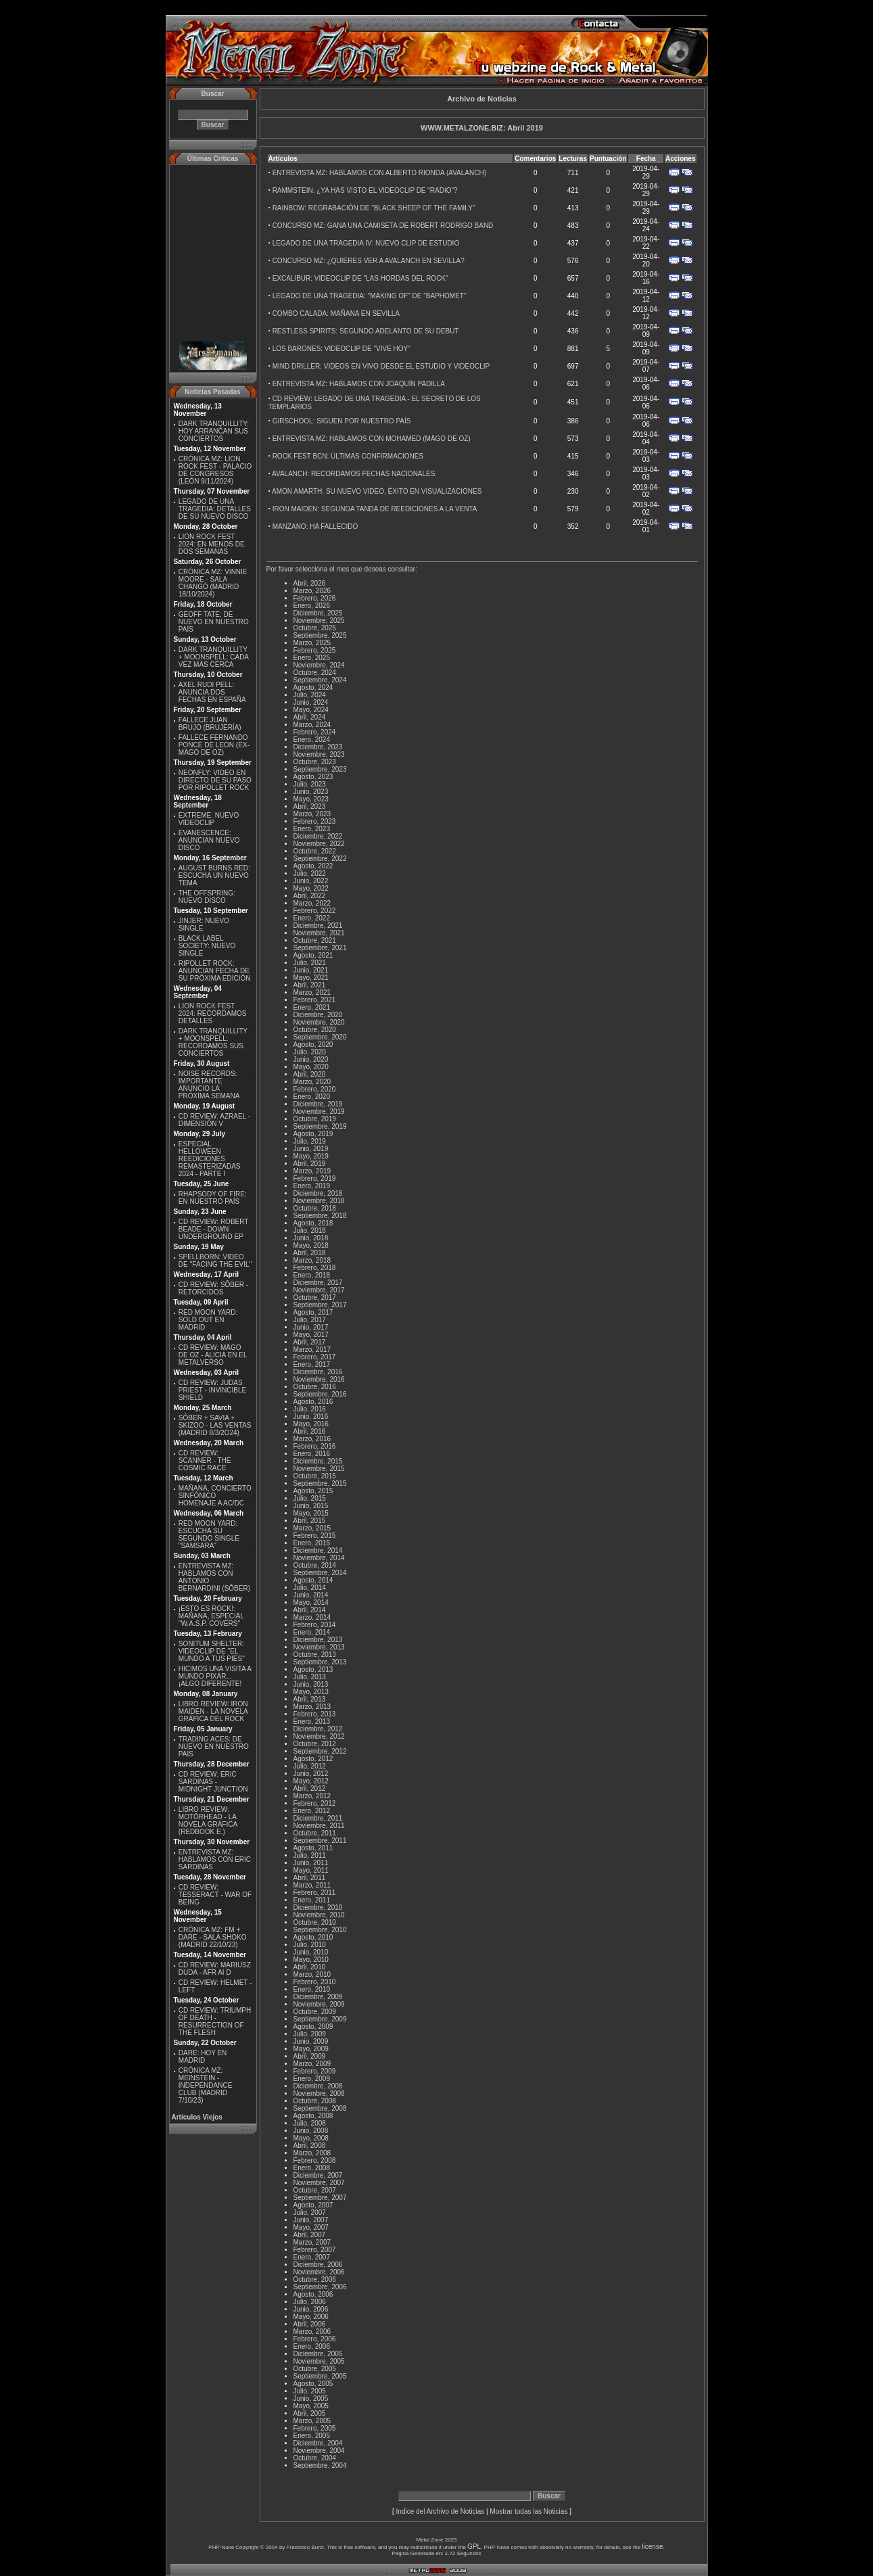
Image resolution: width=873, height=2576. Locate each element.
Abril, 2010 (309, 1967)
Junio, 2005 (311, 2398)
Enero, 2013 (312, 1721)
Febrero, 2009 (314, 2071)
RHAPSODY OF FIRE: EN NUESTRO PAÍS (213, 1197)
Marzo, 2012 (312, 1796)
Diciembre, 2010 (318, 1907)
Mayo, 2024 (311, 709)
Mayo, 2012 (311, 1781)
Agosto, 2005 (313, 2383)
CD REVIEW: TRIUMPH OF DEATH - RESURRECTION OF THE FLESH (215, 2021)
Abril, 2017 (309, 1342)
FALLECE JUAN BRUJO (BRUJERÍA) (210, 723)
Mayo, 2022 (311, 888)
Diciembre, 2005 (318, 2354)
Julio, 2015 (309, 1498)
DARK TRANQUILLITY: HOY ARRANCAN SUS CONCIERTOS (214, 431)
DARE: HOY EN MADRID (203, 2056)
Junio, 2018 (311, 1238)
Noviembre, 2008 (319, 2093)
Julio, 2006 (309, 2301)
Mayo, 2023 (311, 799)
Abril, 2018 (309, 1253)
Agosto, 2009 (313, 2026)
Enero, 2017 (312, 1364)
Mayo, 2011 (311, 1870)
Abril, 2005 (309, 2413)
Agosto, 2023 (313, 776)
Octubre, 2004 (314, 2458)
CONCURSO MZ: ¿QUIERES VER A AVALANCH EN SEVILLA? (369, 260)
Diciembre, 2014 (318, 1550)
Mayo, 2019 (311, 1156)
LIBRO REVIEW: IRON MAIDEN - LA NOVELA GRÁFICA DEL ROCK (213, 1711)
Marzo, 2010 (312, 1974)
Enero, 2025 (312, 657)
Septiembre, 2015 (320, 1483)
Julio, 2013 (309, 1677)
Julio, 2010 (309, 1944)
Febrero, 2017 (314, 1357)
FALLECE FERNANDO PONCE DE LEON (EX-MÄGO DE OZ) (214, 745)
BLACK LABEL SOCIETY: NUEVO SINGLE (207, 946)
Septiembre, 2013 (320, 1662)
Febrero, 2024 (314, 732)
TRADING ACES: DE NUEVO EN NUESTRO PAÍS (214, 1746)
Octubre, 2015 (314, 1476)
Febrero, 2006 (314, 2339)
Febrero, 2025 (314, 650)
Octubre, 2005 (314, 2368)
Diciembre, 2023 (318, 747)
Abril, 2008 (309, 2145)
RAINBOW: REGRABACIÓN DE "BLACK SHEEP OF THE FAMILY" (374, 208)
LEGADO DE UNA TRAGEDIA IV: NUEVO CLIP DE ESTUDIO (366, 243)
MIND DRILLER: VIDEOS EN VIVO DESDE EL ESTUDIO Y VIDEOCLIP (381, 366)
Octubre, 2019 (314, 1119)
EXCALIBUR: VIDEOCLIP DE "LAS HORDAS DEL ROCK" (360, 278)
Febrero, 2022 (314, 910)
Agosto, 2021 (313, 955)
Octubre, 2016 (314, 1386)
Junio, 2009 (311, 2041)
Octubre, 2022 (314, 851)
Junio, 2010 (311, 1952)
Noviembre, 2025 (319, 620)
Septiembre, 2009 (320, 2019)
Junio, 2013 (311, 1684)
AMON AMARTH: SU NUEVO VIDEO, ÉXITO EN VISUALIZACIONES (376, 491)
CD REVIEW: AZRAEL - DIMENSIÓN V (214, 1120)
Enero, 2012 (312, 1810)
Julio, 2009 (309, 2034)
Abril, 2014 (309, 1610)
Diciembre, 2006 (318, 2264)
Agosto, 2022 (313, 866)
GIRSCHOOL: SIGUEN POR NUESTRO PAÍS (342, 421)
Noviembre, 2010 (319, 1915)
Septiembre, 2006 (320, 2287)
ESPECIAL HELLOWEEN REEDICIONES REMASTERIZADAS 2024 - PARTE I (210, 1158)
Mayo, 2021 (311, 977)
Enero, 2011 (312, 1900)
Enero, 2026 (312, 605)
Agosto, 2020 (313, 1044)
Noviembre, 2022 (319, 843)
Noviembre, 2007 (319, 2182)
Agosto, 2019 (313, 1134)
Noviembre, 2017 (319, 1290)
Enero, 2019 (312, 1186)
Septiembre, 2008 (320, 2108)
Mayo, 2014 (311, 1602)
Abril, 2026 (309, 583)
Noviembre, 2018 (319, 1200)
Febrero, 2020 (314, 1089)
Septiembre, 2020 (320, 1037)
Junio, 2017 (311, 1327)
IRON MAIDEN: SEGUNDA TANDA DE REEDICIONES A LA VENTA (375, 509)
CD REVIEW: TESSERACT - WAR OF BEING (215, 1894)
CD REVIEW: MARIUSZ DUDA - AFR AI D (215, 1968)
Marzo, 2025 (312, 643)
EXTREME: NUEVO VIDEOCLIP (209, 819)
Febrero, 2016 (314, 1446)
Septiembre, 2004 (320, 2465)
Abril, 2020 (309, 1074)
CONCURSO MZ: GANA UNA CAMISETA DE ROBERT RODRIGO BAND (383, 225)
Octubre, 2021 (314, 940)
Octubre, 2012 (314, 1744)
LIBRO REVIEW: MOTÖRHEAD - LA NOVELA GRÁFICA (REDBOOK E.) (208, 1820)
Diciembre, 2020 (318, 1014)
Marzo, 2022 (312, 903)
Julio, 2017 (309, 1320)
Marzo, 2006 (312, 2331)
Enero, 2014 (312, 1632)
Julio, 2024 (309, 695)
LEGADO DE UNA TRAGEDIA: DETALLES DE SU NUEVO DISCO (215, 509)
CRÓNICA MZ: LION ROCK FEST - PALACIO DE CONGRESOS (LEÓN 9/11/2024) (215, 470)
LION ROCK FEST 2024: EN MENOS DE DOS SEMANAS (212, 544)
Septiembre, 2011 (320, 1840)
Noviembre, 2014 (319, 1558)
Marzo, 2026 (312, 590)
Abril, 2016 (309, 1431)
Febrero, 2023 (314, 821)
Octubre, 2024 (314, 672)
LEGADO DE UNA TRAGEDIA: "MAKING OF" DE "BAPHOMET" (370, 296)
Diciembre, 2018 (318, 1193)
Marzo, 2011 (312, 1885)
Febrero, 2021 (314, 1000)
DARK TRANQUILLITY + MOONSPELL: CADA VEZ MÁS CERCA (214, 657)
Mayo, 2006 (311, 2316)
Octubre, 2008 (314, 2101)
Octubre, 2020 (314, 1029)
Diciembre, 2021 (318, 925)
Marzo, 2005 (312, 2421)
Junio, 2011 (311, 1863)
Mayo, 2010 (311, 1959)
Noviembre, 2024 (319, 665)
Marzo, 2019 (312, 1171)
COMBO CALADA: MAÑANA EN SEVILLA (336, 313)
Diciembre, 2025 (318, 613)
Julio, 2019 (309, 1141)
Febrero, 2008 (314, 2160)
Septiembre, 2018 (320, 1215)
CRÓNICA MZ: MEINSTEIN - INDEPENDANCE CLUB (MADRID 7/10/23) (205, 2085)
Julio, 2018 (309, 1230)
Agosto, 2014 (313, 1580)
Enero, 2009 (312, 2078)
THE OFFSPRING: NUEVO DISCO (207, 896)
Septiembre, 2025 (320, 635)
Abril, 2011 (309, 1877)
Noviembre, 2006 (319, 2272)
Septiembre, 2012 (320, 1751)
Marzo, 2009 (312, 2063)
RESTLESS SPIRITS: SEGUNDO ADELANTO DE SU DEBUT (366, 331)
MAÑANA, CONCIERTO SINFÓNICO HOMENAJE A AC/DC (215, 1495)
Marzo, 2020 (312, 1081)
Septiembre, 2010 (320, 1930)
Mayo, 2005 (311, 2406)
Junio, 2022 (311, 881)
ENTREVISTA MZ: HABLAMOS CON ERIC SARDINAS (215, 1859)
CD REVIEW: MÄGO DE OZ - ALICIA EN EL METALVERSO (213, 1355)
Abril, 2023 (309, 806)
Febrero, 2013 (314, 1714)
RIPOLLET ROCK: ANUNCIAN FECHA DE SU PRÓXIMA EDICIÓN (215, 971)
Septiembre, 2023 (320, 769)
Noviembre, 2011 (319, 1825)
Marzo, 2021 (312, 992)
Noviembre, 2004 (319, 2450)
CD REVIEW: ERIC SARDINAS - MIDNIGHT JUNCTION (213, 1782)
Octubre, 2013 (314, 1654)
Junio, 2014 (311, 1595)
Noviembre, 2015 (319, 1468)
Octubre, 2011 (314, 1833)
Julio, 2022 (309, 873)
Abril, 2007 (309, 2235)
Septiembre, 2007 (320, 2197)
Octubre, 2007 (314, 2190)
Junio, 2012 (311, 1773)
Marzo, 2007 (312, 2242)
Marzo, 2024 (312, 724)
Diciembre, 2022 (318, 836)
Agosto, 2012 (313, 1758)
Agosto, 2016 (313, 1401)
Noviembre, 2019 (319, 1111)
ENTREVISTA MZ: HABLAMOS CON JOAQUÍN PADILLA (359, 384)
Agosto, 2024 (313, 687)
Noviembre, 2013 (319, 1647)
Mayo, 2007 (311, 2227)
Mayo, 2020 (311, 1067)
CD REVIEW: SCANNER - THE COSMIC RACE (205, 1460)
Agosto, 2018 (313, 1223)
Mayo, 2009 (311, 2049)
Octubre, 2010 (314, 1922)
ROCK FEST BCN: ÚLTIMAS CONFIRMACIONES (348, 456)
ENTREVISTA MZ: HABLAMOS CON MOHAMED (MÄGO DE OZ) (372, 438)
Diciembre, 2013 (318, 1639)
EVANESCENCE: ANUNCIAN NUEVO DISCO (209, 840)
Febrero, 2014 (314, 1625)
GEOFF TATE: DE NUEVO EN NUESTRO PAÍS (214, 622)
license (652, 2546)
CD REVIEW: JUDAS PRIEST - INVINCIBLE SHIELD (212, 1390)
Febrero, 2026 (314, 598)
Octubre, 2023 (314, 762)
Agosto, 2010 (313, 1937)
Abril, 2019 (309, 1163)
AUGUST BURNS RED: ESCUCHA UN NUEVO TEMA (214, 875)
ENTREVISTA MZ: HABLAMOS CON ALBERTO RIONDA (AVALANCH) (379, 173)
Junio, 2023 (311, 791)
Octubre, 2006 (314, 2279)
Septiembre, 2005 (320, 2376)
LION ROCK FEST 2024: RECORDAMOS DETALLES (213, 1013)
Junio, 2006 (311, 2309)
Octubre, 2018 (314, 1208)
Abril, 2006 (309, 2324)
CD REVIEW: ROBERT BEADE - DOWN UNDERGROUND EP (213, 1229)
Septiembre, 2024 (320, 680)
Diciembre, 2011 (318, 1818)
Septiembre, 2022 (320, 858)
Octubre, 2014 (314, 1565)
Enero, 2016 (312, 1453)
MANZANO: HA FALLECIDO (315, 526)
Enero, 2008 (312, 2168)
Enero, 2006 (312, 2346)
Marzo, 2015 (312, 1528)
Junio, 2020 (311, 1059)
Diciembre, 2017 (318, 1282)
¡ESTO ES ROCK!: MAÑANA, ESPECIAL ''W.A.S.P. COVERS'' (211, 1616)
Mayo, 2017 (311, 1334)
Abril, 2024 (309, 717)
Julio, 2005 (309, 2391)
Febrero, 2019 (314, 1178)
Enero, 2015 (312, 1543)
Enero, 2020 (312, 1096)
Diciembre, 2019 (318, 1104)
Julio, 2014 (309, 1587)
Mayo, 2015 (311, 1513)
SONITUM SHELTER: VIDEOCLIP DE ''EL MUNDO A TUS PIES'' (212, 1651)
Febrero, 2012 (314, 1803)
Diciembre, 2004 (318, 2443)
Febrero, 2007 (314, 2249)
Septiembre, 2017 (320, 1305)
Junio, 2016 (311, 1416)
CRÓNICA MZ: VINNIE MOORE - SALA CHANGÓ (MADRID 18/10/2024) (213, 583)
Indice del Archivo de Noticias (440, 2511)
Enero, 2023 (312, 829)
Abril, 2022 (309, 895)
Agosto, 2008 (313, 2116)
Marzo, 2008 (312, 2153)
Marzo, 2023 (312, 814)
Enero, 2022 (312, 918)
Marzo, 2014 (312, 1617)
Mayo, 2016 (311, 1424)
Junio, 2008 (311, 2130)
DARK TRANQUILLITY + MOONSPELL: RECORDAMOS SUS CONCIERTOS (213, 1042)
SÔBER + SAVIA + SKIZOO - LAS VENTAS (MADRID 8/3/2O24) (215, 1425)
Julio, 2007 (309, 2212)
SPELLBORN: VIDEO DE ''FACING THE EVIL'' (215, 1260)
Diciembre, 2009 (318, 1996)
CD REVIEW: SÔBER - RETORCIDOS (213, 1288)
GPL (474, 2546)
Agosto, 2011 (313, 1848)
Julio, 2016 (309, 1409)
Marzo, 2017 (312, 1349)
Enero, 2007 (312, 2257)
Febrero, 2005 (314, 2428)
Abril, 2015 (309, 1520)
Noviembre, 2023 (319, 754)
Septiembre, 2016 (320, 1394)
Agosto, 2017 (313, 1312)
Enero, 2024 (312, 739)
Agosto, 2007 (313, 2205)
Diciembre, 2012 (318, 1729)
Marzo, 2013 (312, 1706)
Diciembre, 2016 (318, 1372)
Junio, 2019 (311, 1148)
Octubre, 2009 (314, 2011)
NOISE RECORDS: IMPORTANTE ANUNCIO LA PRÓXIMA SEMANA (209, 1085)
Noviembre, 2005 (319, 2361)
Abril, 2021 (309, 985)
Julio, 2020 (309, 1052)
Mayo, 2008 (311, 2138)
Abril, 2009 (309, 2056)
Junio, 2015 (311, 1505)
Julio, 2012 (309, 1766)
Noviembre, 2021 (319, 933)
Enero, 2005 (312, 2435)
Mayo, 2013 (311, 1691)
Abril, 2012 (309, 1788)
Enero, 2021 (312, 1007)
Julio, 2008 (309, 2123)
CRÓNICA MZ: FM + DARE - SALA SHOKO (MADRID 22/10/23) (213, 1937)
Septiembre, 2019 (320, 1126)
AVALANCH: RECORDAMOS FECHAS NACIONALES (353, 473)
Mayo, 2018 (311, 1245)
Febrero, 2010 (314, 1982)
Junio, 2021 (311, 970)
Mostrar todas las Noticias (528, 2511)
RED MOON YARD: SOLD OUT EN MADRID (208, 1320)
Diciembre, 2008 (318, 2086)
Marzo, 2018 (312, 1260)
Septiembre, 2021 (320, 948)
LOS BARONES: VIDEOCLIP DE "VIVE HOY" (341, 348)
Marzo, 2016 (312, 1439)
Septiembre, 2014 (320, 1572)
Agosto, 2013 (313, 1669)
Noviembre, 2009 (319, 2004)
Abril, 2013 (309, 1699)
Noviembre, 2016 (319, 1379)
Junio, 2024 (311, 702)
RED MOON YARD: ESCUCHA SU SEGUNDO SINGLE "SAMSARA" (209, 1534)
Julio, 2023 (309, 784)
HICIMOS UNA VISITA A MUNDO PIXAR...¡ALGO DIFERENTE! (215, 1676)
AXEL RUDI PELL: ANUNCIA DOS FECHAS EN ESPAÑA (212, 692)
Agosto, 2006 (313, 2294)
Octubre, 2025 (314, 628)
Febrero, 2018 (314, 1267)
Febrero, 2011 (314, 1892)
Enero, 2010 (312, 1989)
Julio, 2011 (309, 1855)
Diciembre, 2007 (318, 2175)
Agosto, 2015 (313, 1491)
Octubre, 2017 (314, 1297)
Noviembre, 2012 (319, 1736)
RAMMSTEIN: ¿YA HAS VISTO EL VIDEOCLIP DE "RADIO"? (365, 190)
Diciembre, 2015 (318, 1461)
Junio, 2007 (311, 2220)
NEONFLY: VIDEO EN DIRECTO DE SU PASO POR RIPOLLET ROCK (215, 780)
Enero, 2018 (312, 1275)
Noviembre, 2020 (319, 1022)
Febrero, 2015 (314, 1535)
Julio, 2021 (309, 962)
